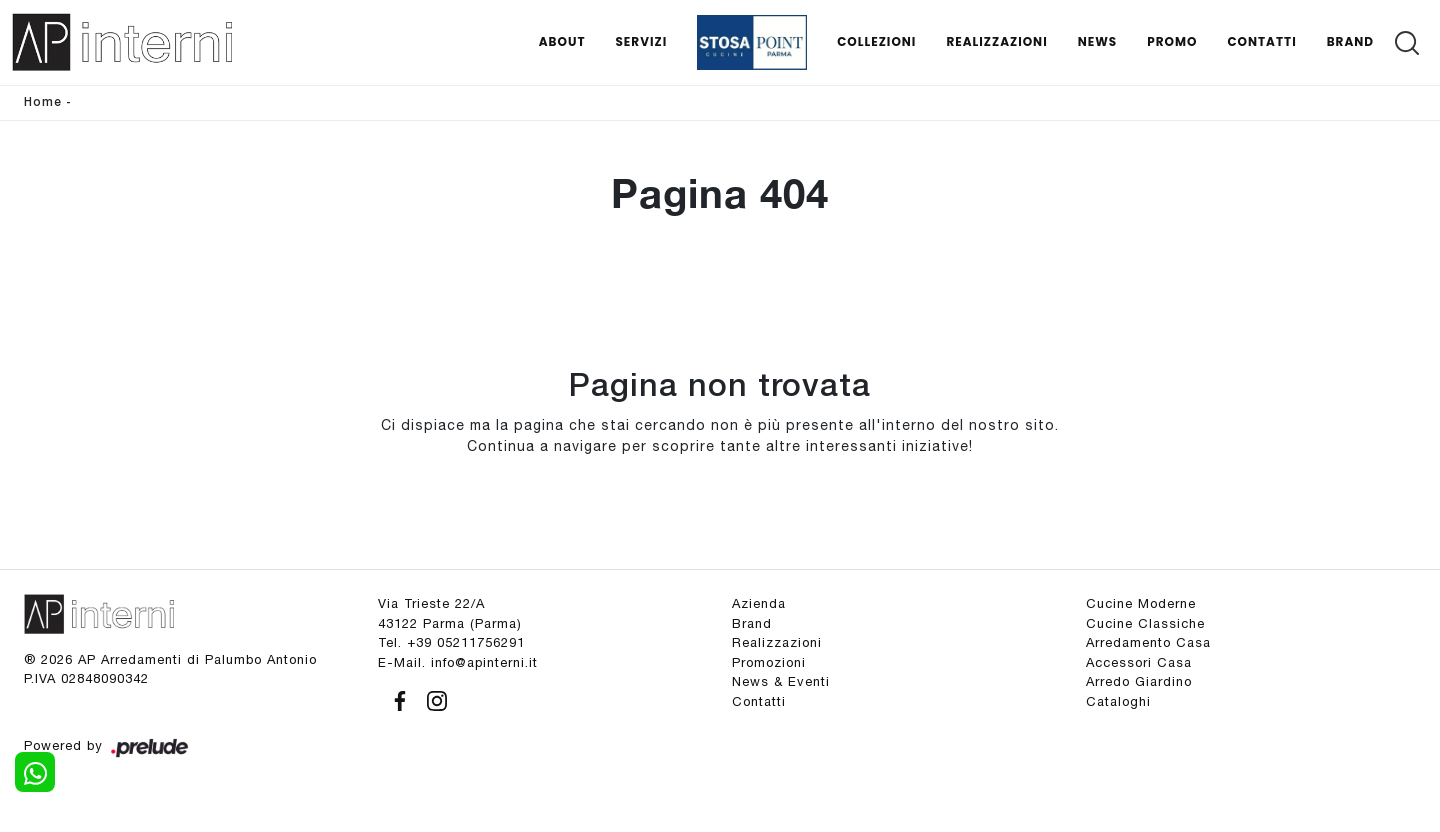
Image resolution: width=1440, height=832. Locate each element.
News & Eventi (781, 681)
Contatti (1261, 41)
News (1098, 41)
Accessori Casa (1139, 662)
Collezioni (876, 41)
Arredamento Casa (1148, 642)
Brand (1350, 41)
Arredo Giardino (1139, 681)
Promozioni (769, 662)
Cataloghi (1118, 701)
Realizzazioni (996, 41)
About (562, 41)
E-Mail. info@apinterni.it (458, 662)
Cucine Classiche (1145, 623)
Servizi (641, 41)
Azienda (759, 603)
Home (43, 102)
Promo (1172, 41)
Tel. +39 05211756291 (451, 642)
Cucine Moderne (1141, 603)
